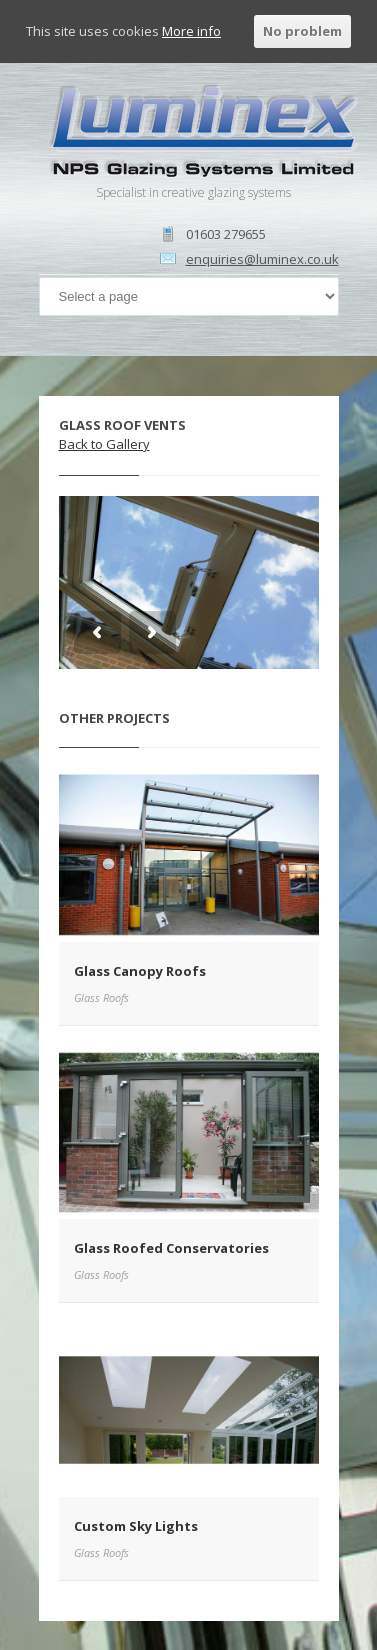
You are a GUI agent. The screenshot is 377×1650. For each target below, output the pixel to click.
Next (152, 632)
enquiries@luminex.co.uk (262, 259)
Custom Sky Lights (136, 1526)
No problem (302, 31)
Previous (97, 632)
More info (191, 31)
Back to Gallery (104, 444)
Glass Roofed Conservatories (171, 1248)
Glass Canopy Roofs (140, 971)
